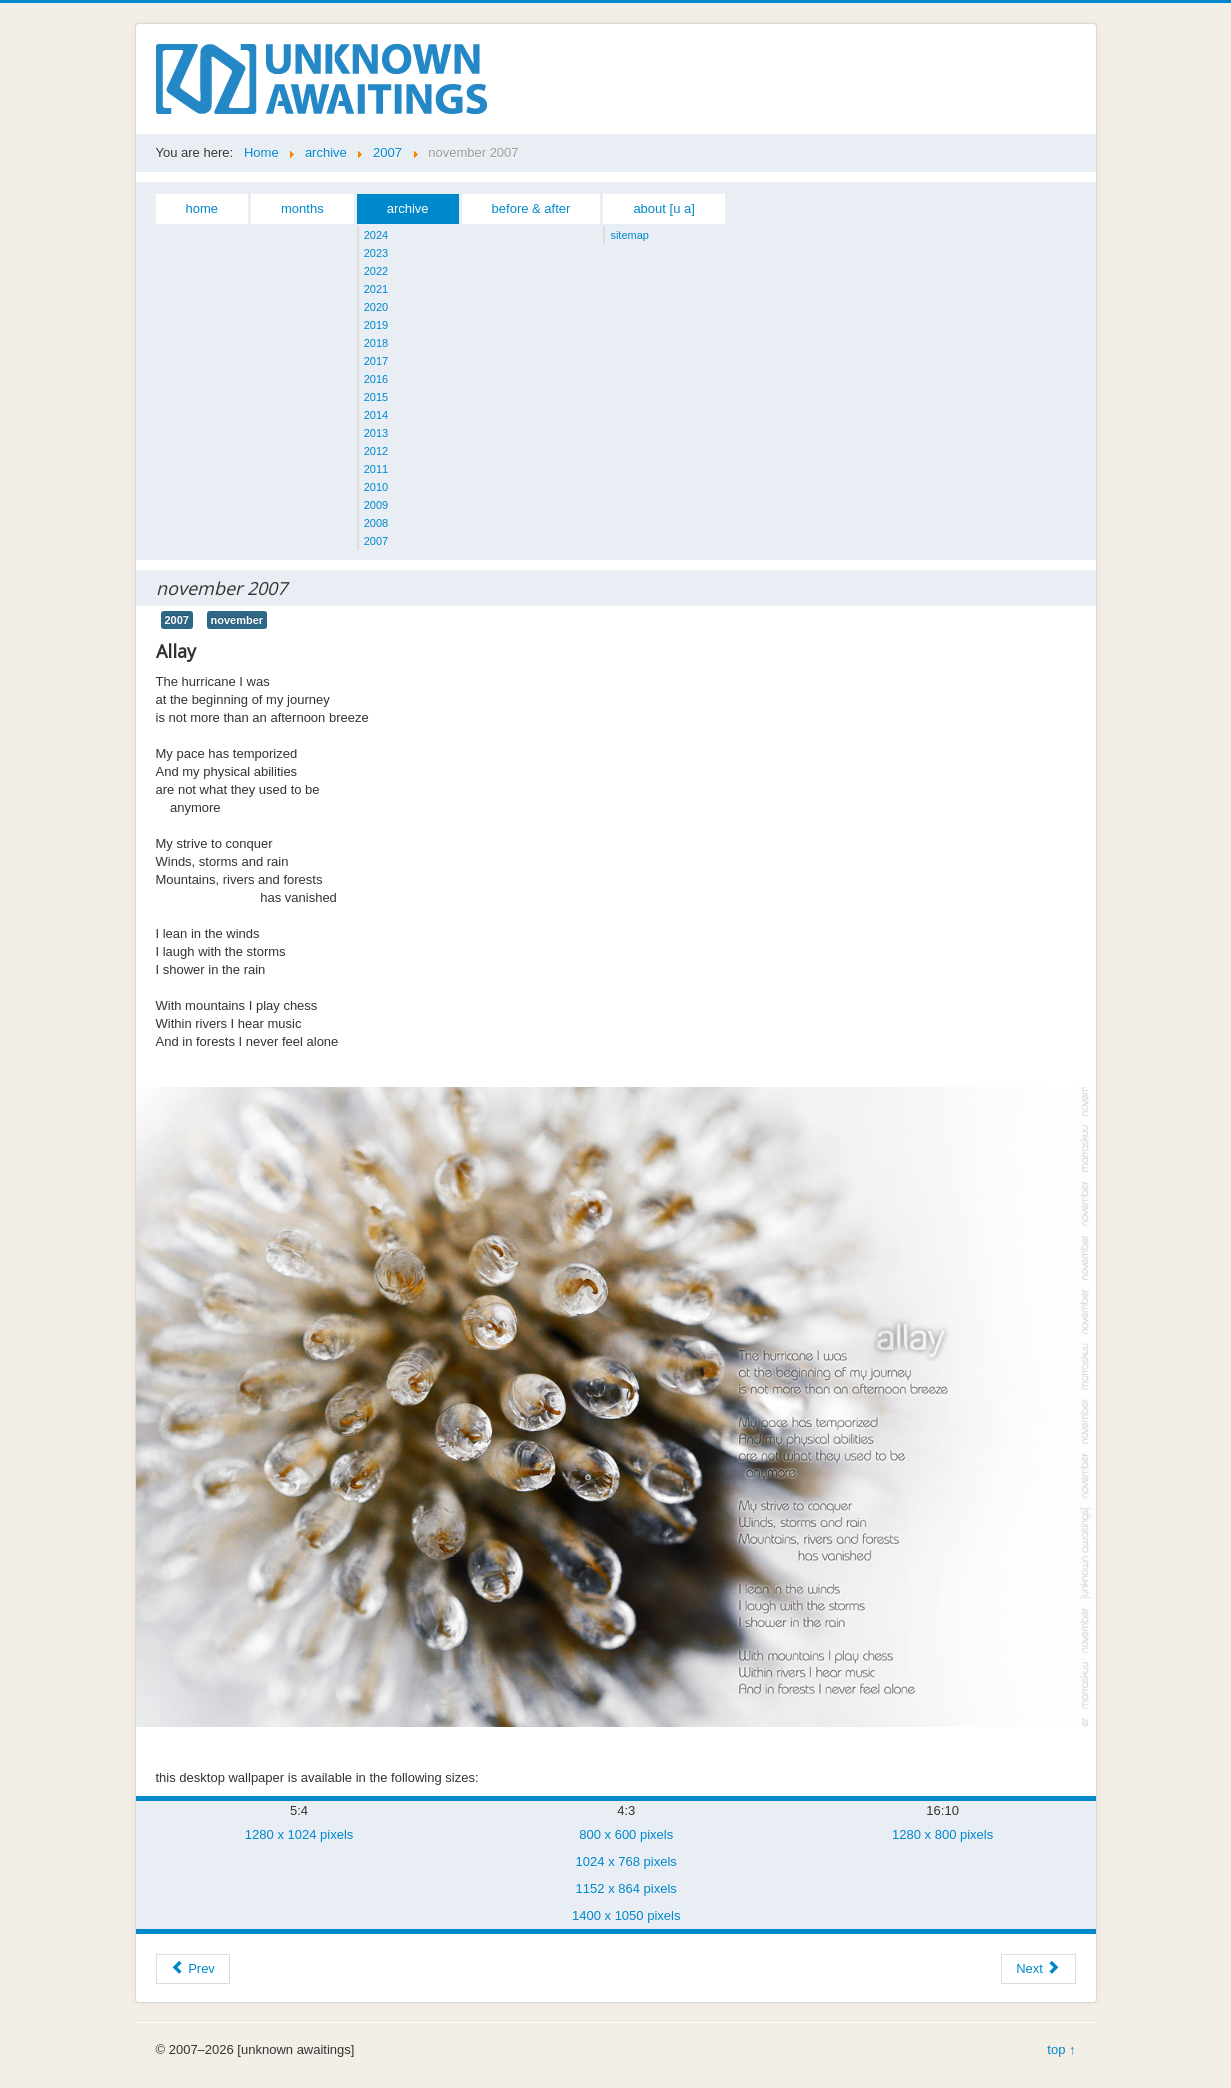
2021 (376, 289)
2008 (376, 523)
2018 (376, 343)
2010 (376, 487)
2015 (376, 397)
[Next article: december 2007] (1038, 1969)
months (302, 208)
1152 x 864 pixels (626, 1888)
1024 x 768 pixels (626, 1861)
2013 (376, 433)
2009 (376, 505)
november (237, 620)
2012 (376, 451)
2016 (376, 379)
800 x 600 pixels (626, 1834)
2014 (376, 415)
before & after (531, 208)
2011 (376, 469)
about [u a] (663, 208)
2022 (376, 271)
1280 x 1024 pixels (299, 1834)
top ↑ (1061, 2049)
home (202, 208)
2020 (376, 307)
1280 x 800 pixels (942, 1834)
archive (408, 208)
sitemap (629, 235)
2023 (376, 253)
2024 (376, 235)
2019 (376, 325)
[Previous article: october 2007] (193, 1969)
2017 (376, 361)
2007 (376, 541)
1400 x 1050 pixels (626, 1915)
